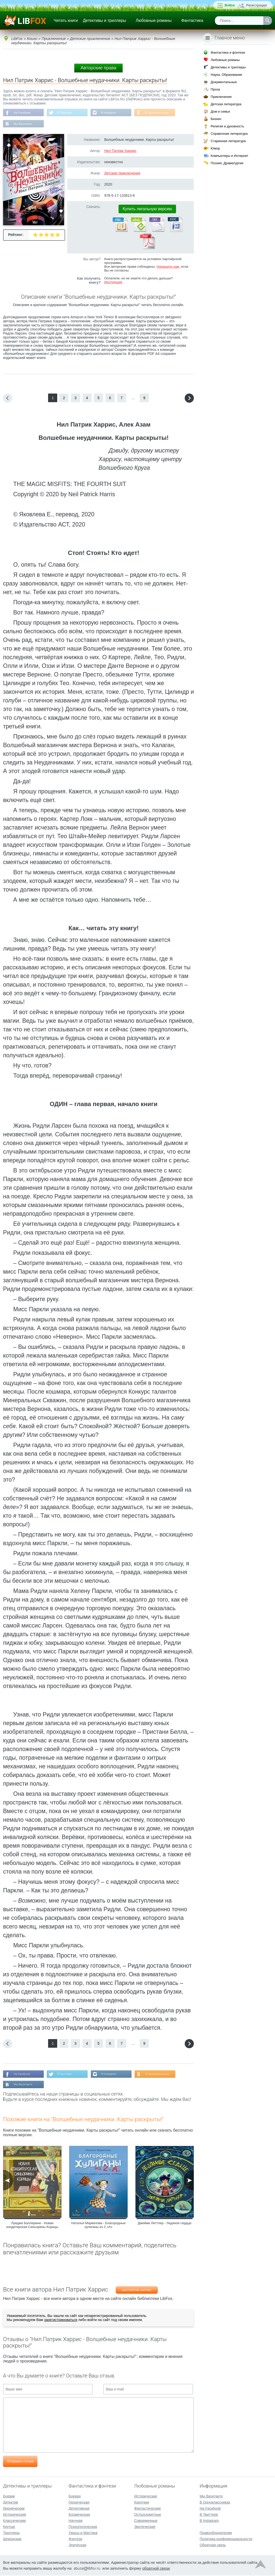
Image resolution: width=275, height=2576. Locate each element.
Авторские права (98, 67)
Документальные (224, 82)
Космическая (79, 2515)
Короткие (141, 2503)
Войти (230, 5)
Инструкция (113, 283)
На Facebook (23, 113)
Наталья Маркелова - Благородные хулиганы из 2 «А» (98, 2227)
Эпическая (77, 2545)
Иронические (14, 2509)
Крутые (9, 2527)
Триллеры (11, 2533)
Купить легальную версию (147, 210)
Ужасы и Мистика (83, 2533)
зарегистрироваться (60, 2322)
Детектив (10, 2503)
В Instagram (112, 113)
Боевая (75, 2497)
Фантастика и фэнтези (228, 52)
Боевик (9, 2497)
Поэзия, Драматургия (227, 163)
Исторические (14, 2515)
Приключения (221, 97)
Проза (215, 89)
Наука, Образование (226, 75)
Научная (76, 2521)
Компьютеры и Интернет (229, 156)
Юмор (215, 148)
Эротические (144, 2527)
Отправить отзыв (20, 2463)
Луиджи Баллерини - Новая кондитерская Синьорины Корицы (32, 2227)
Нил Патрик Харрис (120, 152)
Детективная (79, 2509)
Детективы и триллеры (104, 20)
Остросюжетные (147, 2515)
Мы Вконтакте (24, 124)
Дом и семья (220, 111)
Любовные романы (154, 20)
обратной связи (156, 2569)
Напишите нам (168, 267)
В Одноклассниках (163, 113)
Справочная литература (229, 133)
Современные (145, 2521)
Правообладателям (216, 2533)
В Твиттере (67, 113)
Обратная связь (213, 2545)
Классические (14, 2521)
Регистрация (256, 5)
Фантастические (147, 2509)
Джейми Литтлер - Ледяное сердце (165, 2225)
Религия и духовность (227, 126)
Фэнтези (75, 2539)
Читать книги (66, 20)
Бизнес (216, 119)
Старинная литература (228, 141)
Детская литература (226, 104)
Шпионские (12, 2539)
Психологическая (83, 2527)
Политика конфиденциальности (226, 2539)
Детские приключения (122, 174)
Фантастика (192, 20)
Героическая (79, 2503)
